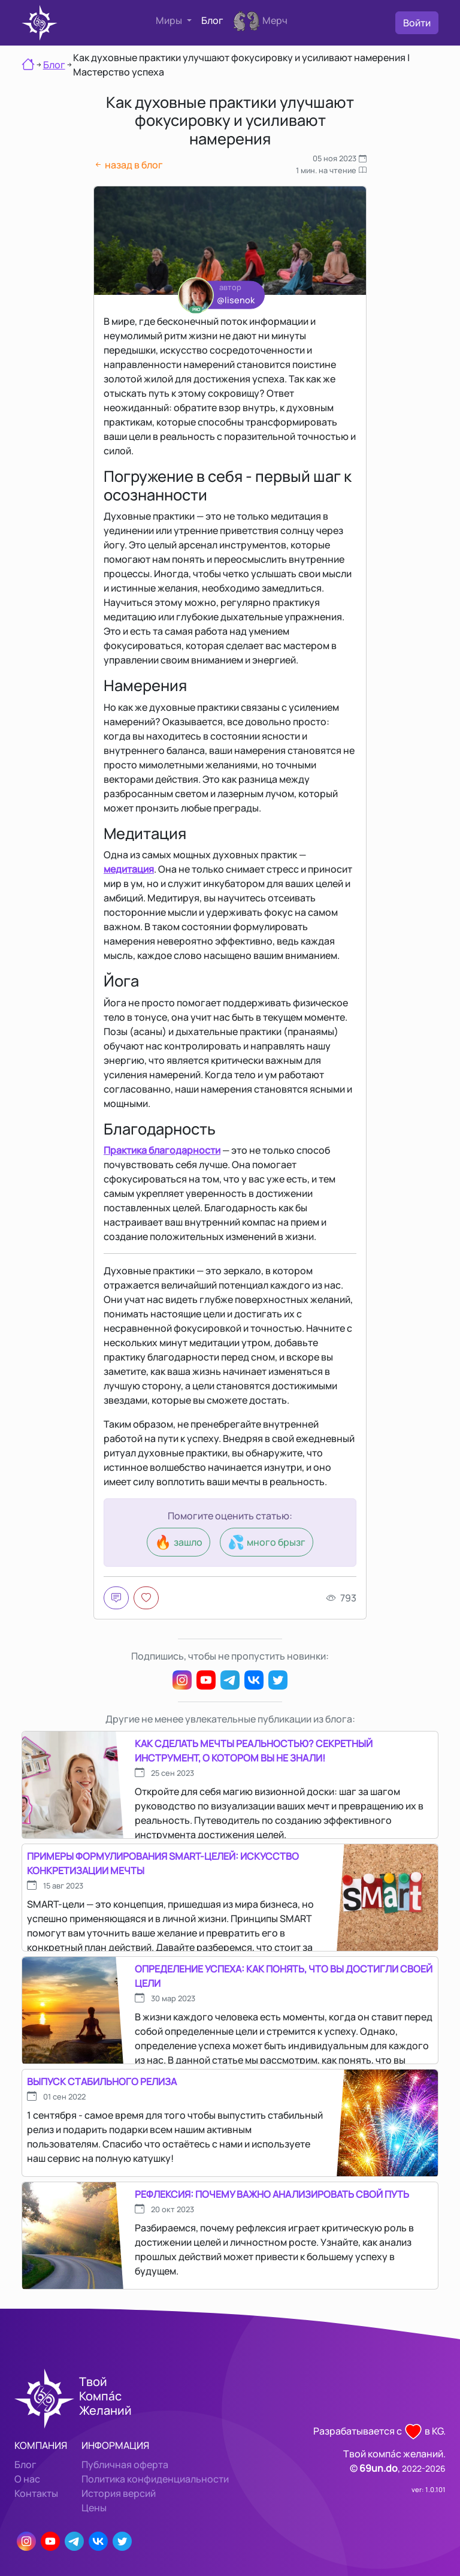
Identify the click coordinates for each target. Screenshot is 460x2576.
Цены (94, 2507)
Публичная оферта (124, 2464)
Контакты (36, 2493)
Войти (417, 22)
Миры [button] (170, 20)
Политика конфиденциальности (155, 2478)
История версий (118, 2493)
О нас (27, 2478)
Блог (212, 20)
